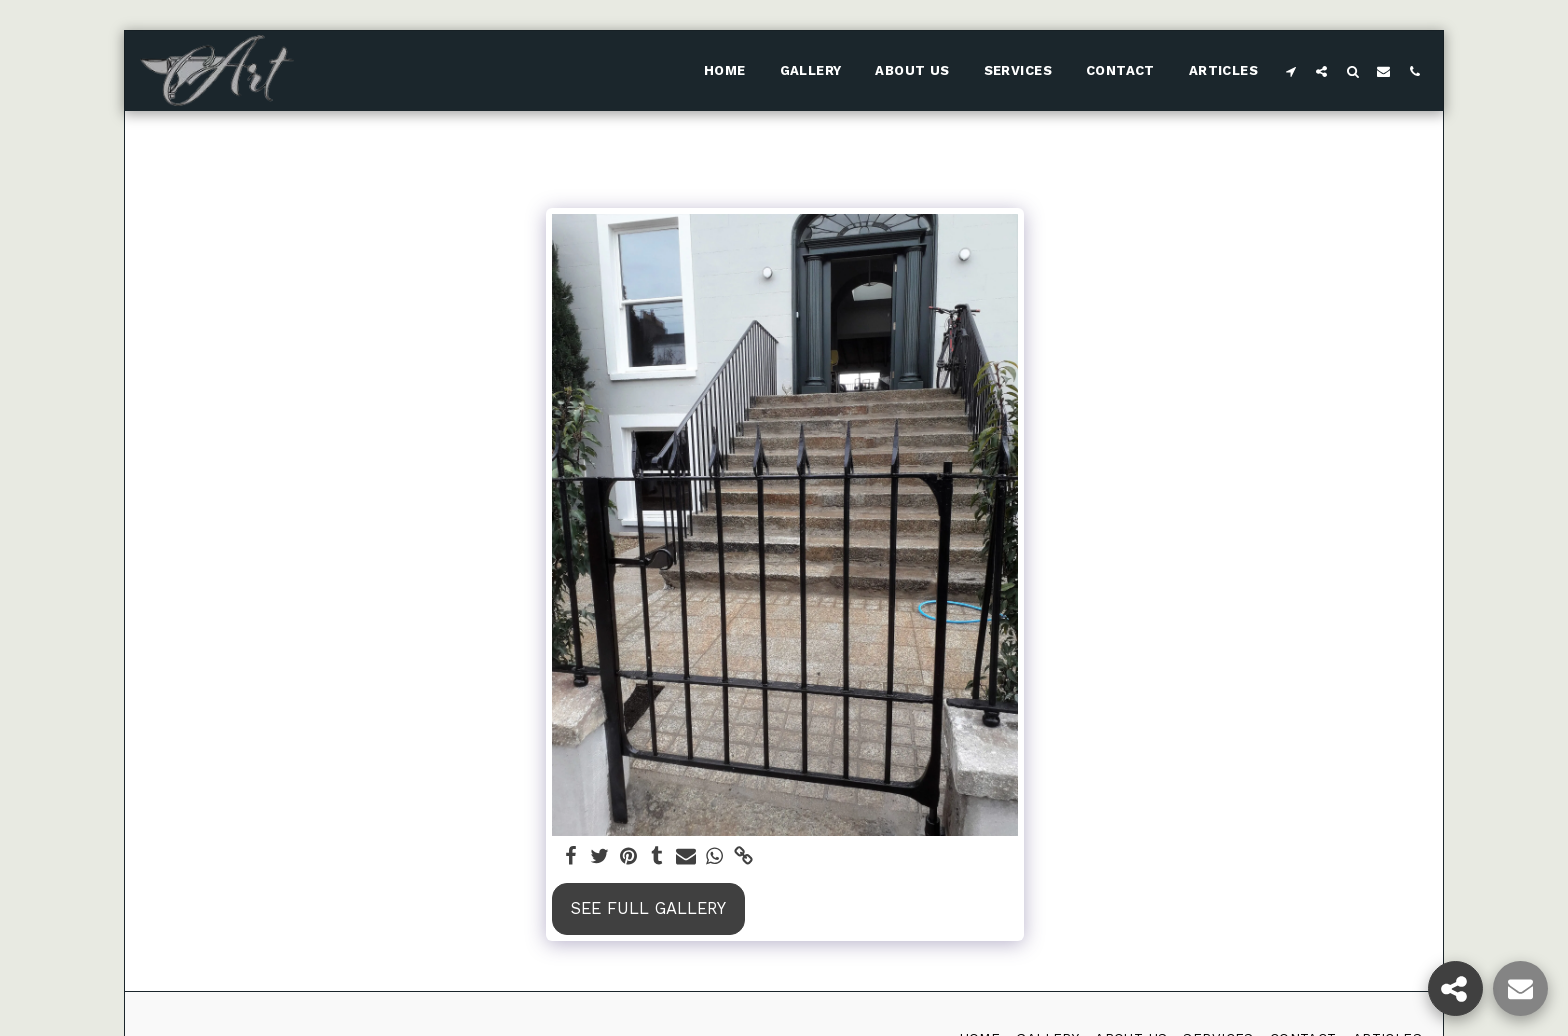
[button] (1290, 71)
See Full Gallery (648, 908)
